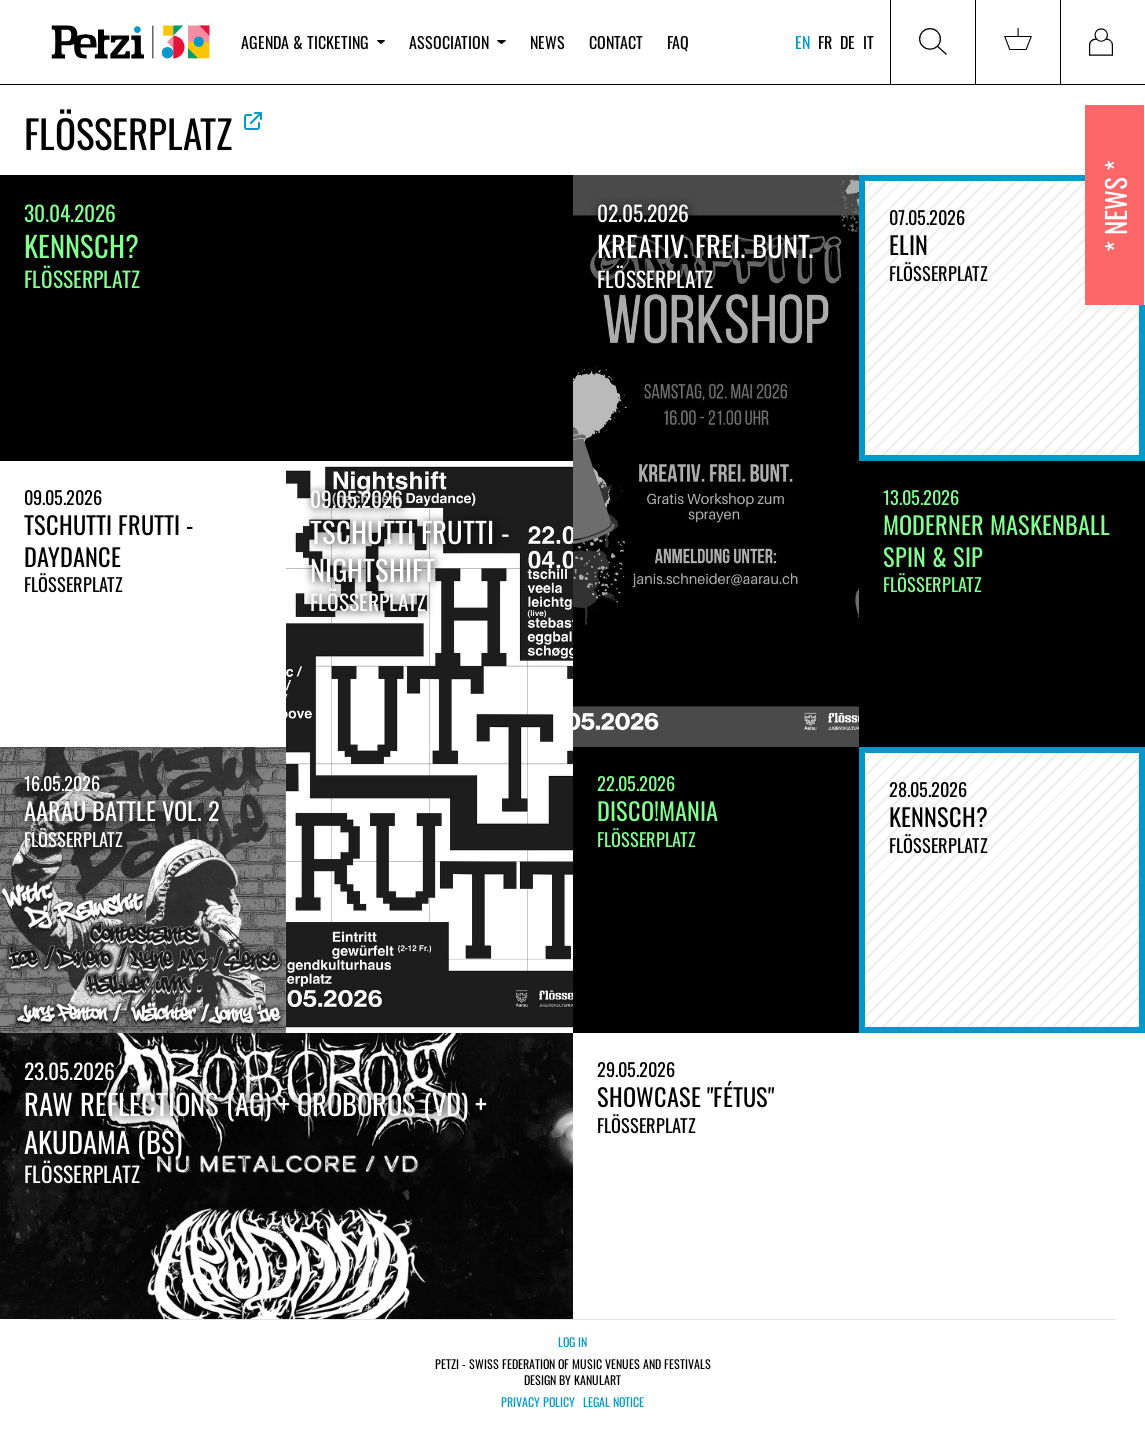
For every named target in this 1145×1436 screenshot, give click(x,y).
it (868, 42)
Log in (572, 1341)
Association (457, 42)
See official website (253, 121)
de (847, 42)
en (802, 42)
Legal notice (613, 1402)
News (547, 42)
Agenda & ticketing (313, 42)
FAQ (678, 42)
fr (825, 42)
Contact (616, 42)
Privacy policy (538, 1402)
